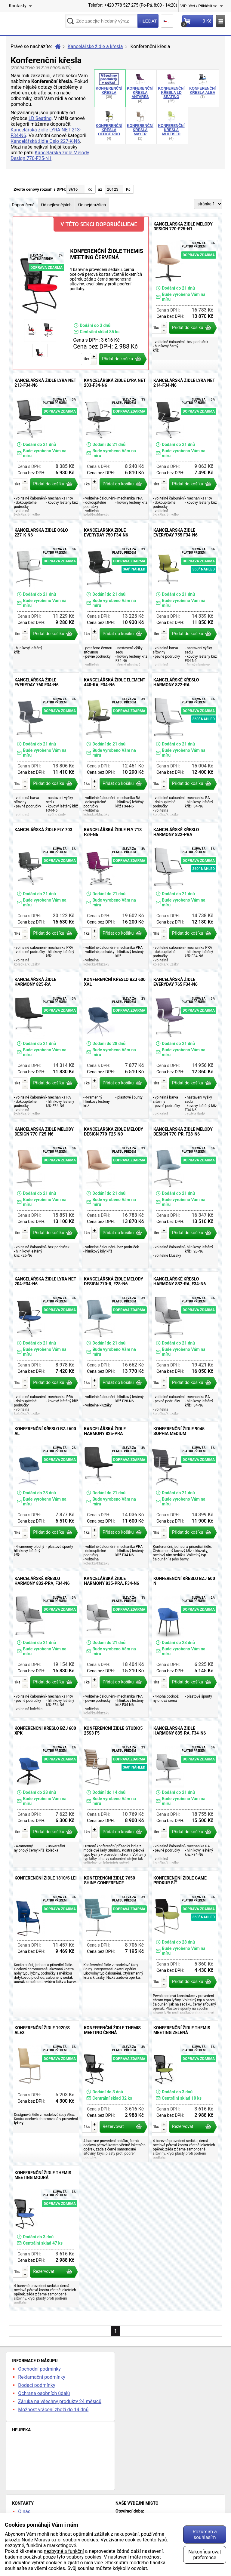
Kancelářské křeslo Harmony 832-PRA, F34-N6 (46, 1644)
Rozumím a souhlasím (204, 2534)
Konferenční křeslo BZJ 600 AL (46, 1495)
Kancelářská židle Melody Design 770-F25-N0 (115, 1195)
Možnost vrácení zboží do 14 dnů (53, 2409)
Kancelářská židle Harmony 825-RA (46, 1045)
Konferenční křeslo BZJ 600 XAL (115, 1045)
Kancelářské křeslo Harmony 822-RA (185, 746)
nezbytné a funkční (64, 2551)
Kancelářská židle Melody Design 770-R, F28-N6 (115, 1345)
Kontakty (17, 5)
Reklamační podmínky (41, 2377)
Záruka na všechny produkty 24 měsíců (59, 2401)
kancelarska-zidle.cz (35, 22)
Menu (220, 21)
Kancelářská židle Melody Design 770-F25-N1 (50, 155)
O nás (24, 2511)
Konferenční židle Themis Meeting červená (80, 293)
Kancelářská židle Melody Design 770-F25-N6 (46, 1195)
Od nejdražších (92, 204)
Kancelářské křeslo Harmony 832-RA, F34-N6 (185, 1345)
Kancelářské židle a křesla (95, 46)
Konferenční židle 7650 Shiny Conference (115, 1944)
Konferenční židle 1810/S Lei (46, 1944)
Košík (196, 22)
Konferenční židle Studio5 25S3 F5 (115, 1794)
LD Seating (40, 118)
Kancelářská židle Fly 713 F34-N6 (115, 895)
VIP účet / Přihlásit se (198, 6)
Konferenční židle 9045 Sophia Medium (185, 1495)
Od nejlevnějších (56, 204)
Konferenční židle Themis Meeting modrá (46, 2236)
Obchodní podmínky (39, 2369)
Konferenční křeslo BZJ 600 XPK (46, 1794)
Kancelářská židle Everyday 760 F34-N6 (46, 746)
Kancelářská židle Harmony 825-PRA (115, 1495)
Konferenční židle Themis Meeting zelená (185, 2091)
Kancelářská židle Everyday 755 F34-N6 (185, 596)
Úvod (57, 46)
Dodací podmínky (36, 2385)
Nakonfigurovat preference (204, 2554)
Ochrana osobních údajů (44, 2393)
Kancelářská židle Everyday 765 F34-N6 (185, 1045)
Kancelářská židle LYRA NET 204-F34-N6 (46, 1345)
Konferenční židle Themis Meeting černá (115, 2091)
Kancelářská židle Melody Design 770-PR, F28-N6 (185, 1195)
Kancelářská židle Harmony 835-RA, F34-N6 (185, 1794)
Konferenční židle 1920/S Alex (46, 2091)
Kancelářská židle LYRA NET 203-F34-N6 (115, 446)
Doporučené (23, 204)
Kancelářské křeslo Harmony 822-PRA (185, 895)
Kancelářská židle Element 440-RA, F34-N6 (115, 746)
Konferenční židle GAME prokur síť (185, 1944)
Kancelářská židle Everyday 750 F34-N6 (115, 596)
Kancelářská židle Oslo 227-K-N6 (45, 141)
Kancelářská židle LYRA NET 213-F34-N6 (46, 446)
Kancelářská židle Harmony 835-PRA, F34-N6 (115, 1644)
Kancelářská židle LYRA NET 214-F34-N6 (185, 446)
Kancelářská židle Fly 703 (46, 895)
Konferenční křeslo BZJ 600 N (185, 1644)
